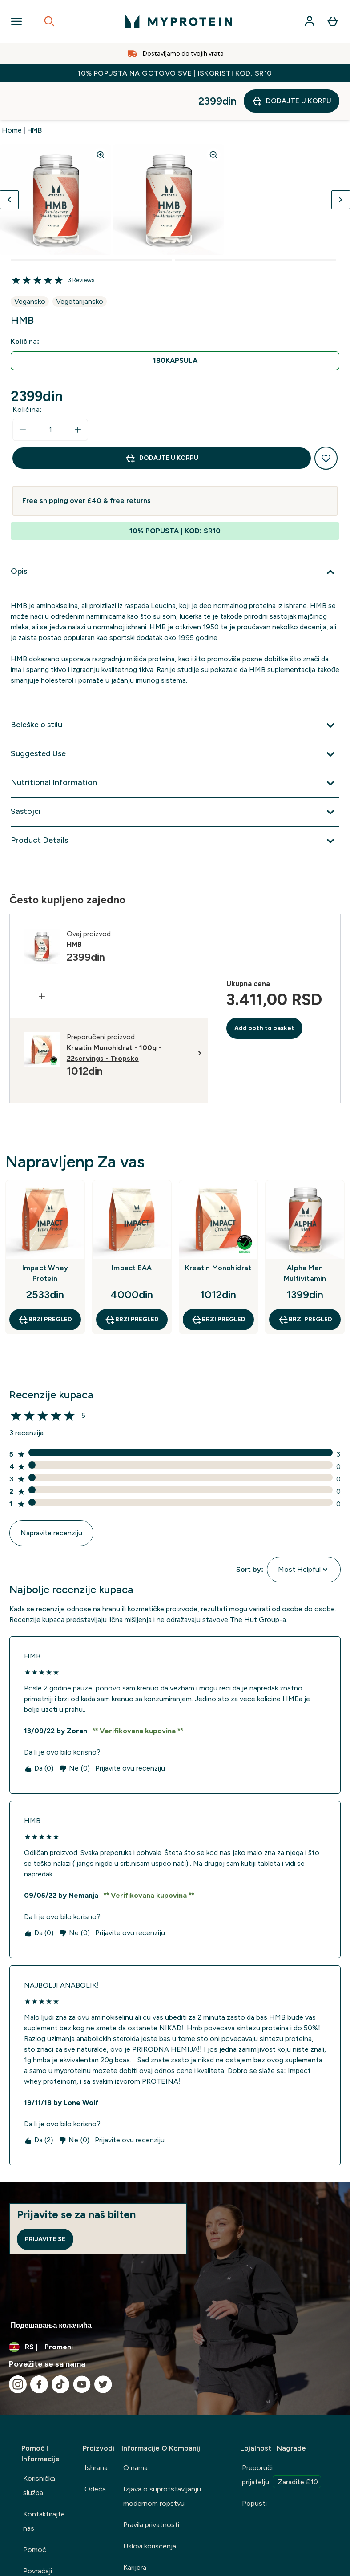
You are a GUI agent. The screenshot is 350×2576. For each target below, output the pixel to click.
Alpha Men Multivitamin (305, 1235)
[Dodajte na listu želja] (326, 420)
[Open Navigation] (16, 21)
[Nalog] (310, 21)
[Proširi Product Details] (175, 803)
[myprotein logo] (178, 21)
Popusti (254, 2466)
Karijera (134, 2530)
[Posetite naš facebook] (39, 2347)
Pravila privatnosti (151, 2487)
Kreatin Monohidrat (218, 1230)
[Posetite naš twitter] (103, 2347)
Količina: (27, 372)
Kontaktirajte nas (44, 2483)
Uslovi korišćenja (149, 2508)
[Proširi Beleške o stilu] (175, 688)
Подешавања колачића (51, 2288)
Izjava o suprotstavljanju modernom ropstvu (162, 2458)
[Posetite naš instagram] (18, 2347)
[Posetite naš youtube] (82, 2347)
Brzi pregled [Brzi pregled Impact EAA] (132, 1282)
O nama (135, 2430)
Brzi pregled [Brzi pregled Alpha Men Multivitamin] (305, 1282)
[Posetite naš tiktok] (60, 2347)
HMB (34, 93)
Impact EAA (132, 1230)
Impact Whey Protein (45, 1235)
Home (12, 93)
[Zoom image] (100, 117)
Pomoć (34, 2512)
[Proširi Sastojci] (175, 775)
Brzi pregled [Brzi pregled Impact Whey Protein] (45, 1282)
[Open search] (49, 21)
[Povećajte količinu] (78, 392)
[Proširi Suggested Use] (175, 717)
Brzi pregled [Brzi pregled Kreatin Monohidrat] (218, 1282)
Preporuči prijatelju (281, 2438)
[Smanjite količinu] (22, 392)
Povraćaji (37, 2533)
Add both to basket (264, 990)
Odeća (95, 2451)
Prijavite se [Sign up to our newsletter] (45, 2202)
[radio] (175, 323)
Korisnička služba (39, 2448)
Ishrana (96, 2430)
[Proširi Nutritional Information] (175, 746)
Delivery (35, 2555)
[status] (50, 392)
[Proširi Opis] (175, 534)
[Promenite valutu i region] (175, 2309)
